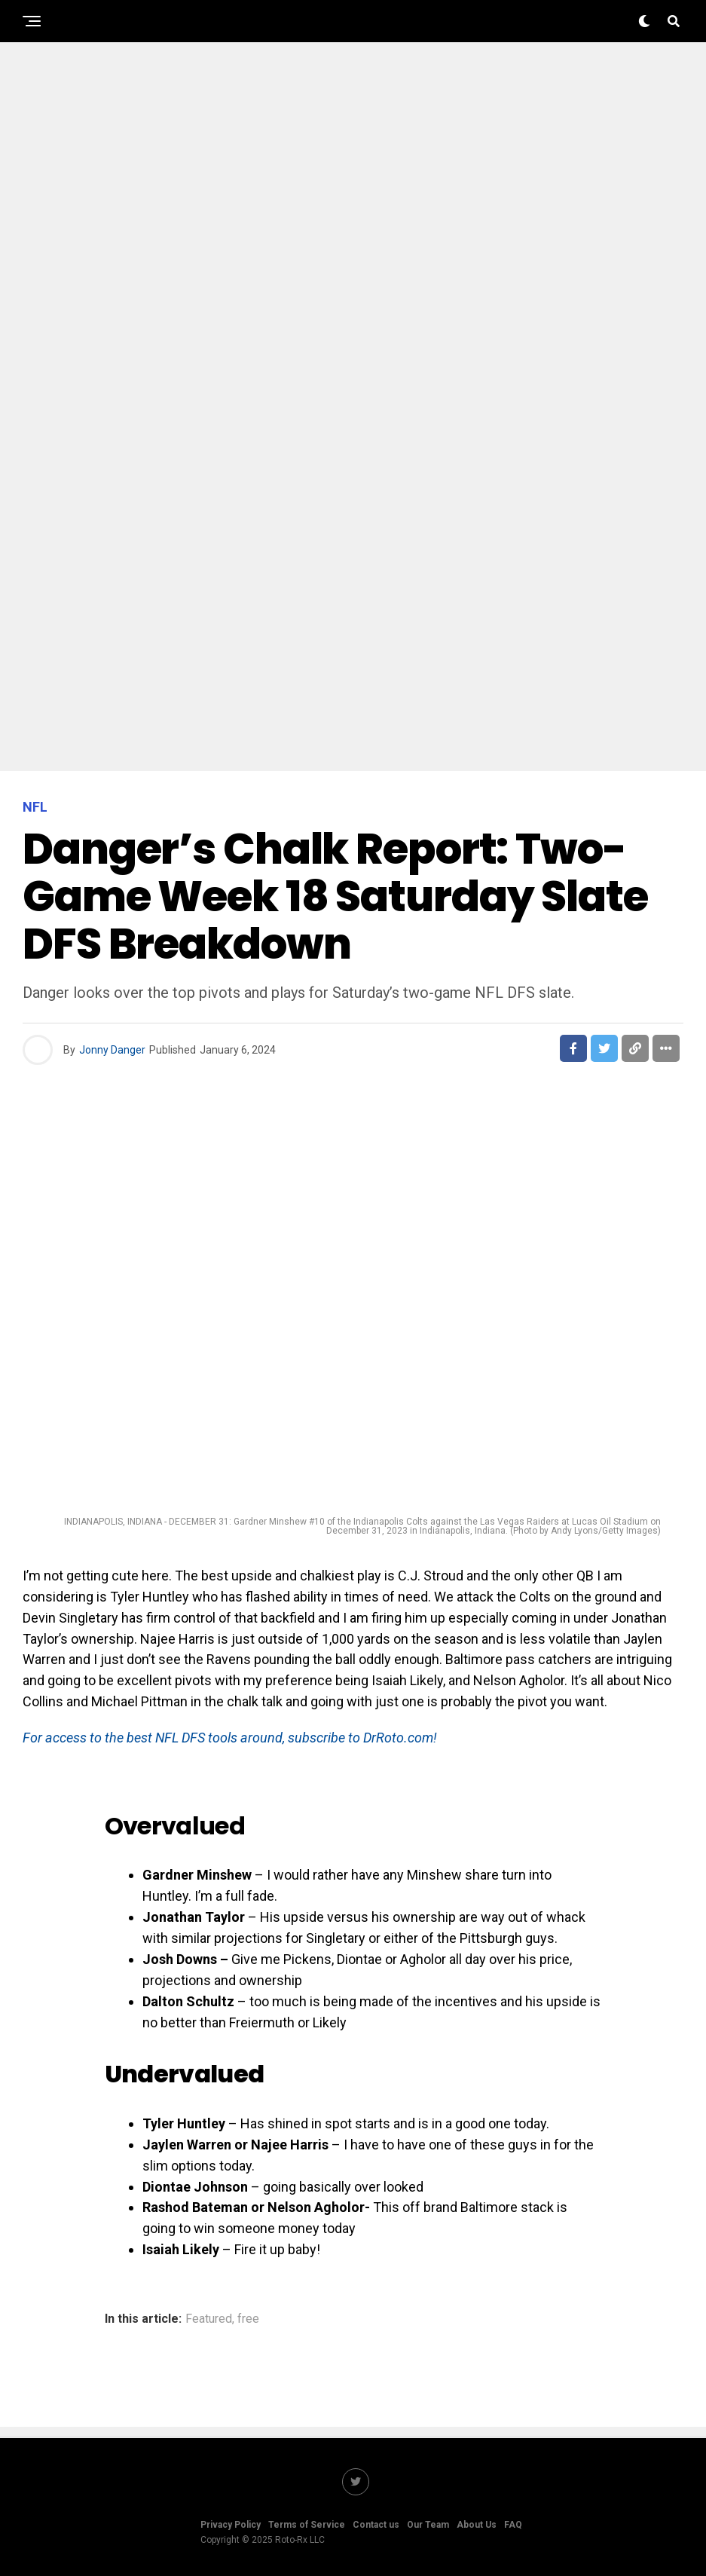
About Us (477, 2524)
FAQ (513, 2524)
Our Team (428, 2524)
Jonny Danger (112, 1050)
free (248, 2319)
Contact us (376, 2524)
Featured (208, 2319)
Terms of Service (306, 2524)
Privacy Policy (230, 2524)
